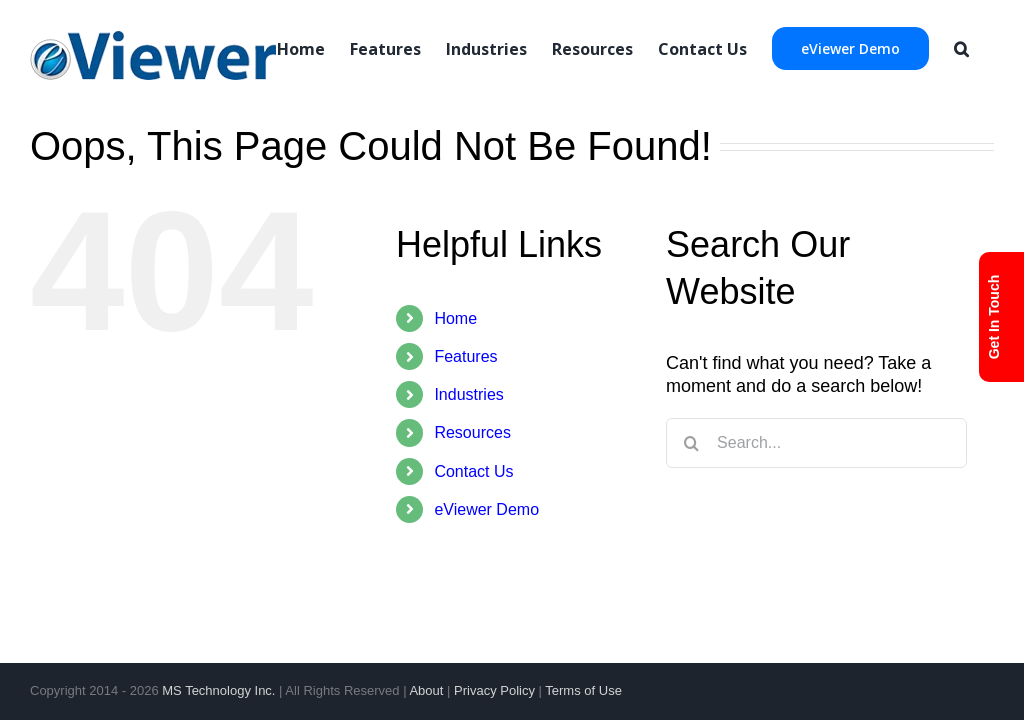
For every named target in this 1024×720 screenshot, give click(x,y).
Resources (472, 432)
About (426, 690)
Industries (468, 394)
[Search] (961, 47)
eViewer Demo (486, 509)
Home (455, 318)
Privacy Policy (494, 690)
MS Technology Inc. (218, 690)
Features (465, 356)
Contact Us (473, 471)
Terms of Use (583, 690)
